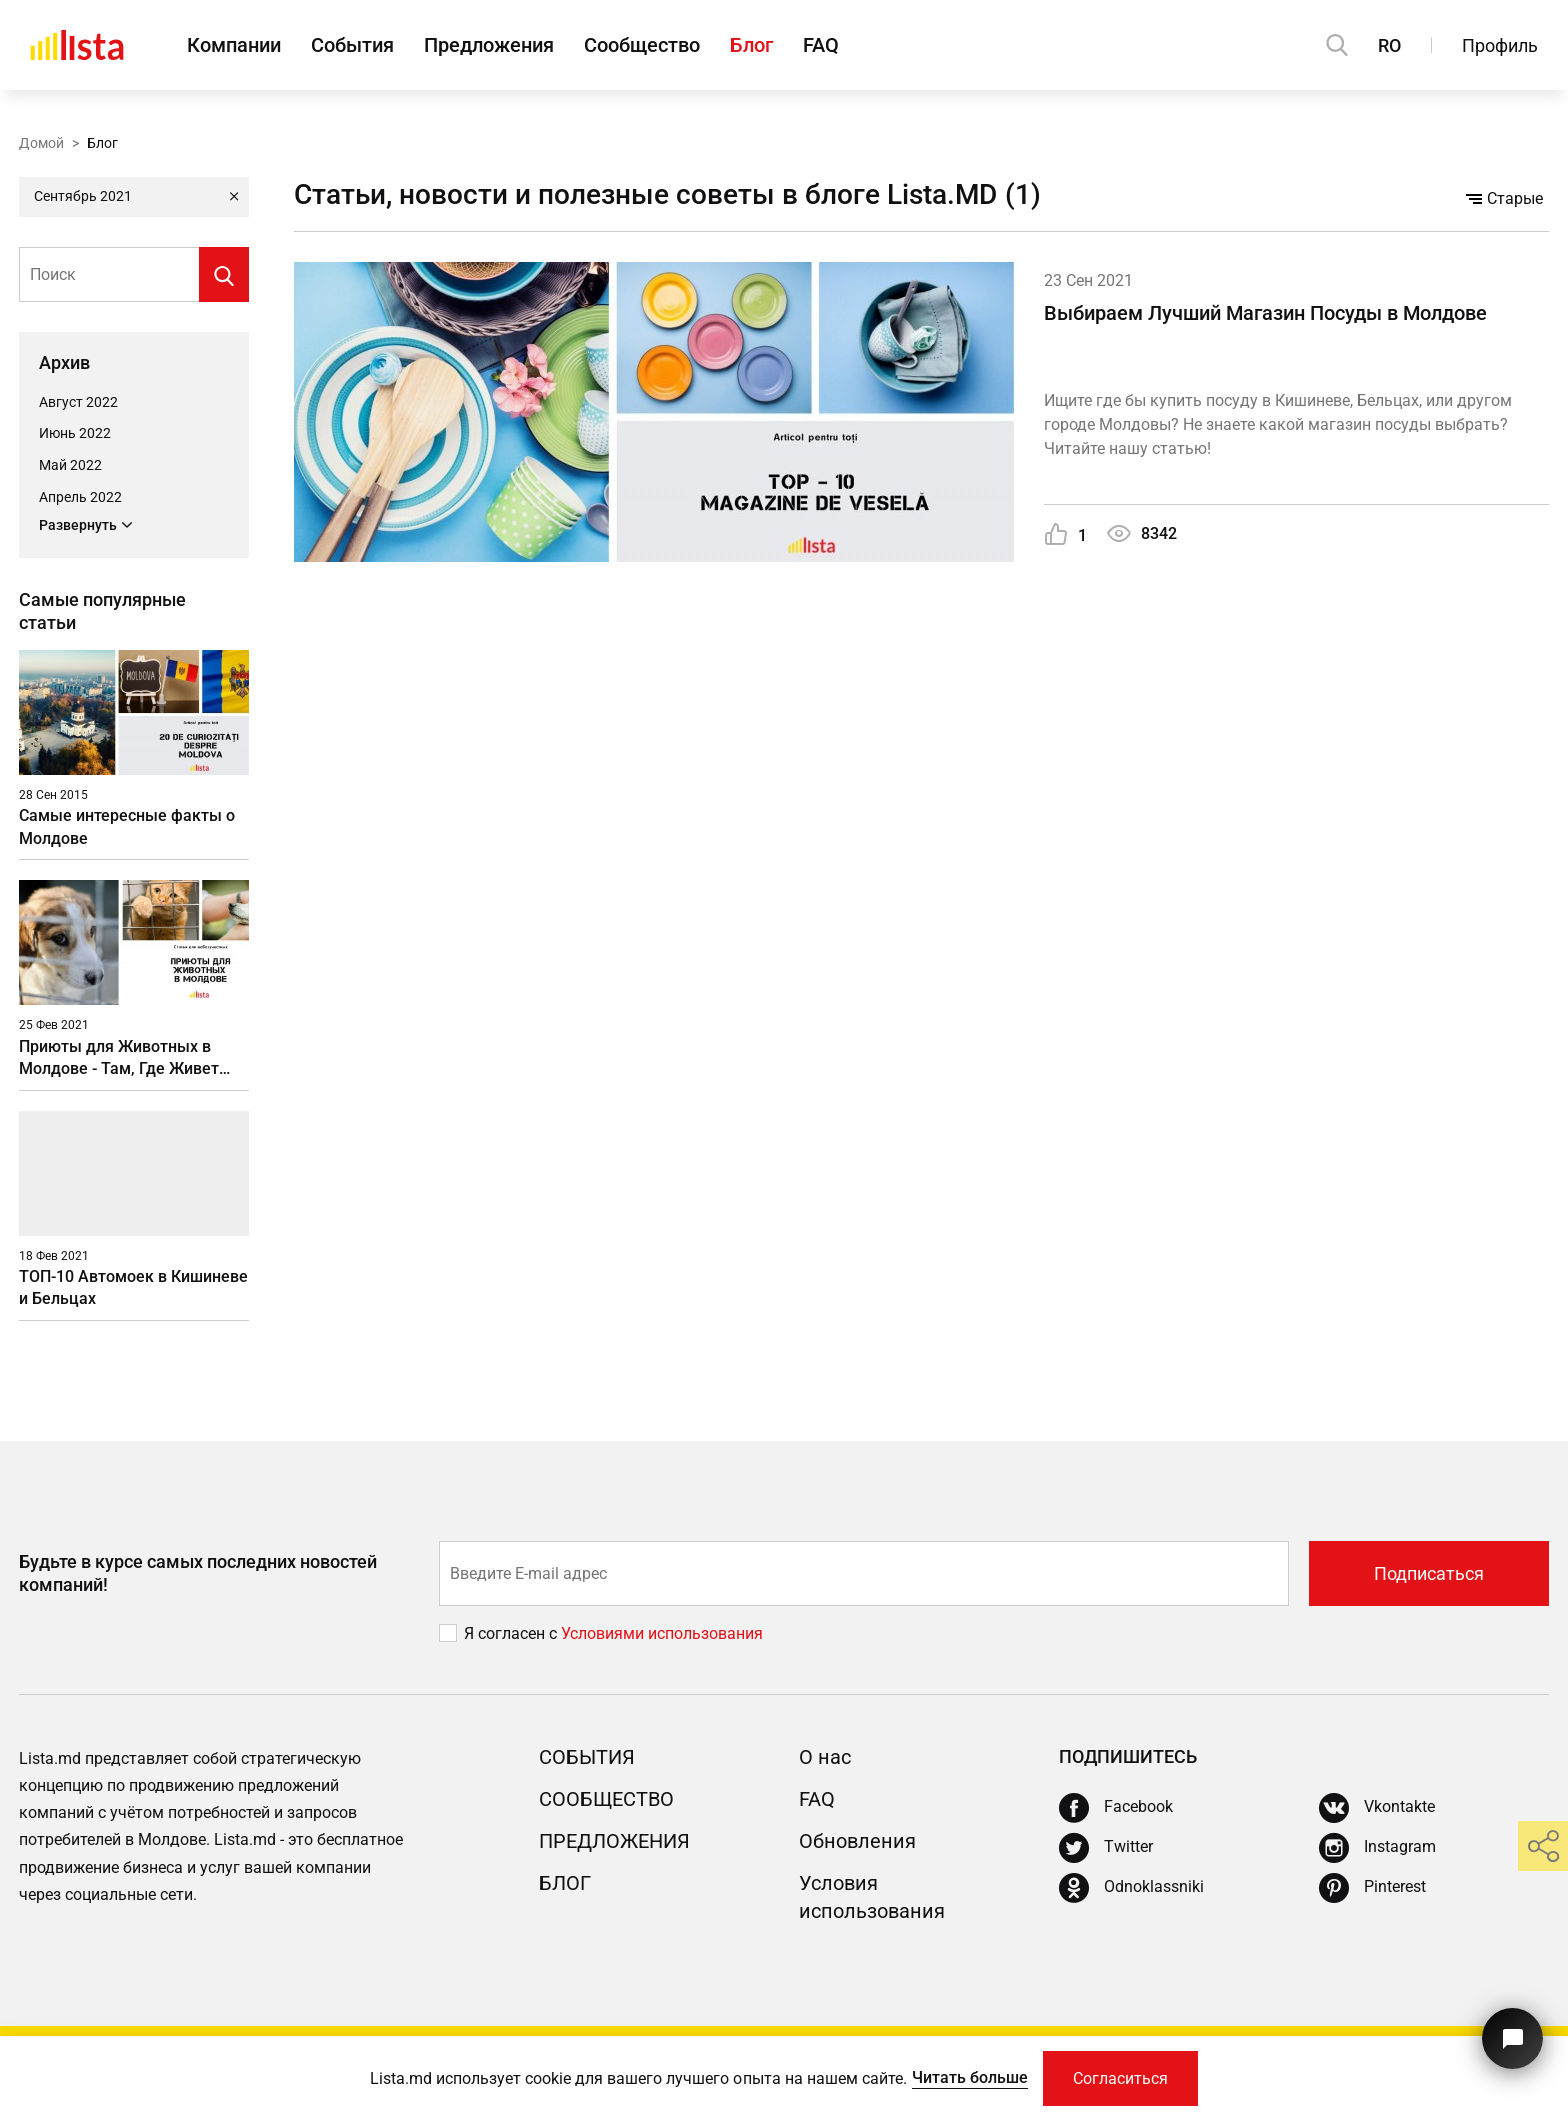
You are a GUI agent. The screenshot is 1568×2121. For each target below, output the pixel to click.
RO (1389, 45)
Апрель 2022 (80, 497)
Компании (234, 45)
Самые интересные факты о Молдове (127, 826)
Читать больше (970, 2077)
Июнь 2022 (75, 433)
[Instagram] (1377, 1848)
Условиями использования (662, 1633)
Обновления (857, 1841)
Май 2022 (70, 465)
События (352, 45)
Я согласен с (512, 1633)
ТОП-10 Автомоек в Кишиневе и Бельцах (133, 1287)
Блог (751, 45)
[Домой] (77, 45)
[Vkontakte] (1377, 1808)
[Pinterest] (1372, 1888)
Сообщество (642, 45)
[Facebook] (1116, 1808)
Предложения (489, 45)
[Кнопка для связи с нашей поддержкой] (1512, 2038)
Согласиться (1120, 2078)
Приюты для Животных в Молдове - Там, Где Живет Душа (119, 1058)
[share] (1543, 1846)
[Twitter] (1106, 1848)
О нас (825, 1757)
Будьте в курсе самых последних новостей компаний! (198, 1573)
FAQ (821, 45)
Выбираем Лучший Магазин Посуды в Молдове (1265, 313)
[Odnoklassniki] (1131, 1888)
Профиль (1500, 45)
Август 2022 (78, 402)
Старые (1504, 198)
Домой (41, 143)
